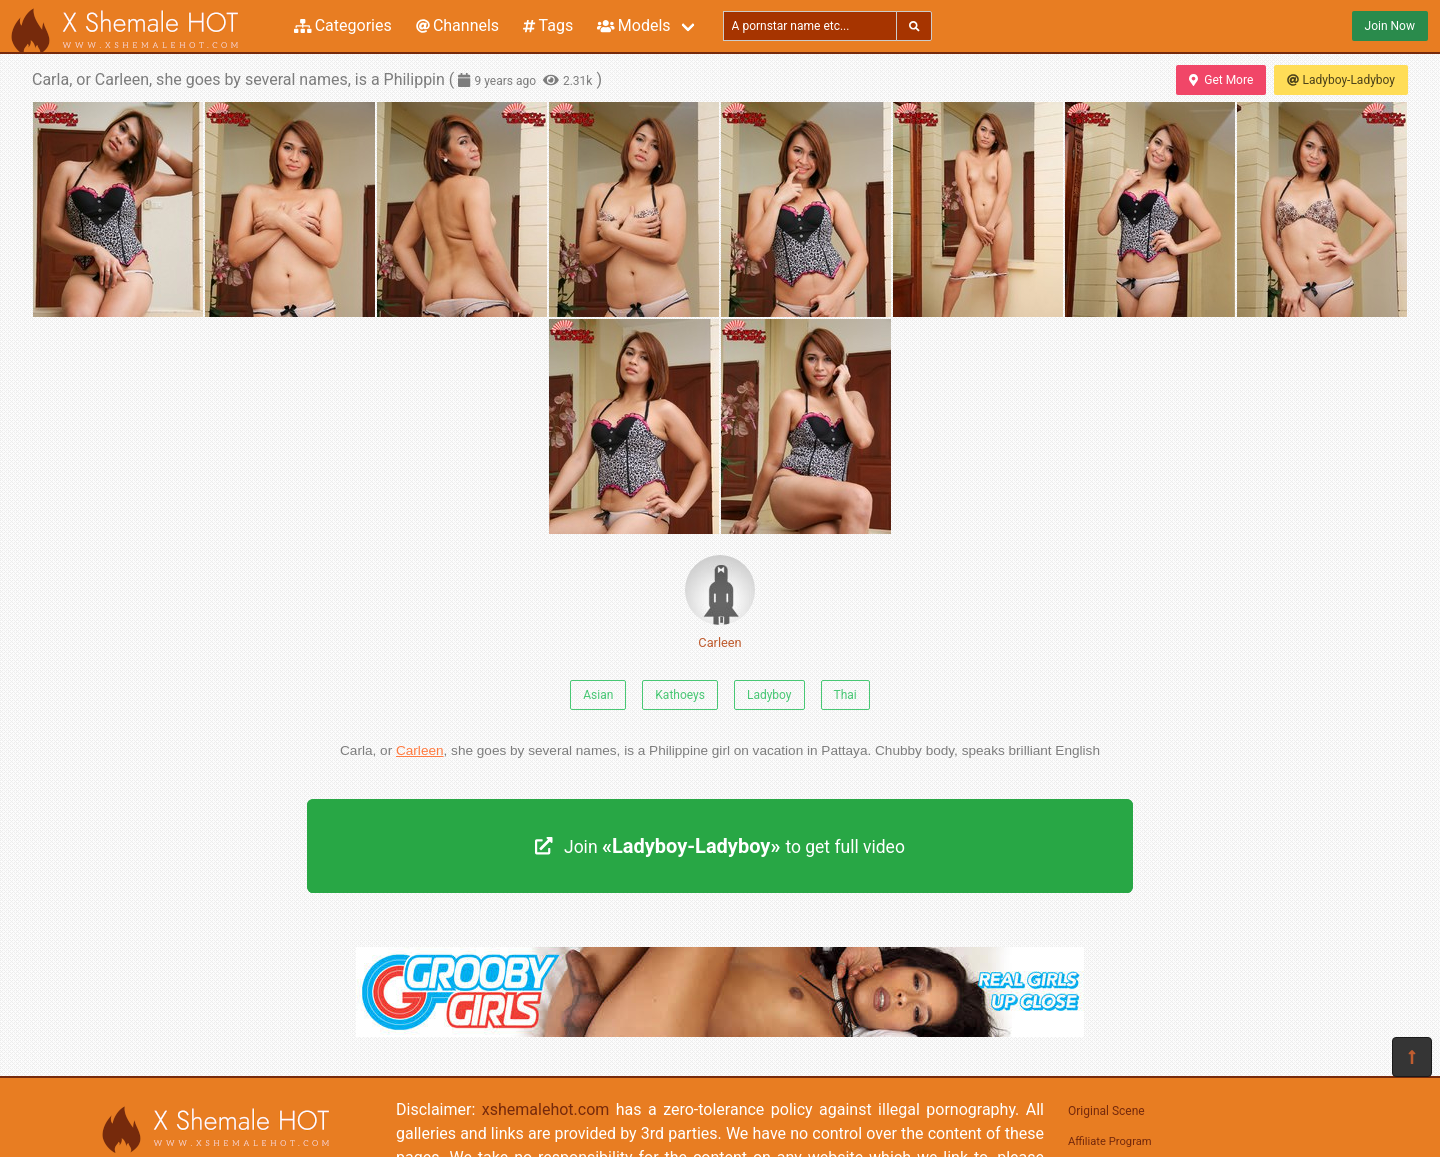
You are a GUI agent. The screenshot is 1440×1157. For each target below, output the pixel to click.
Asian (598, 695)
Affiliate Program (1110, 1141)
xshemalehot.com (546, 1109)
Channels (457, 25)
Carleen (720, 602)
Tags (548, 25)
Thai (845, 695)
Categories (343, 25)
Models (633, 25)
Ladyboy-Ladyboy (1341, 80)
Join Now (1390, 26)
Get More (1221, 80)
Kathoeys (680, 695)
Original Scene (1106, 1111)
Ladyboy (769, 695)
